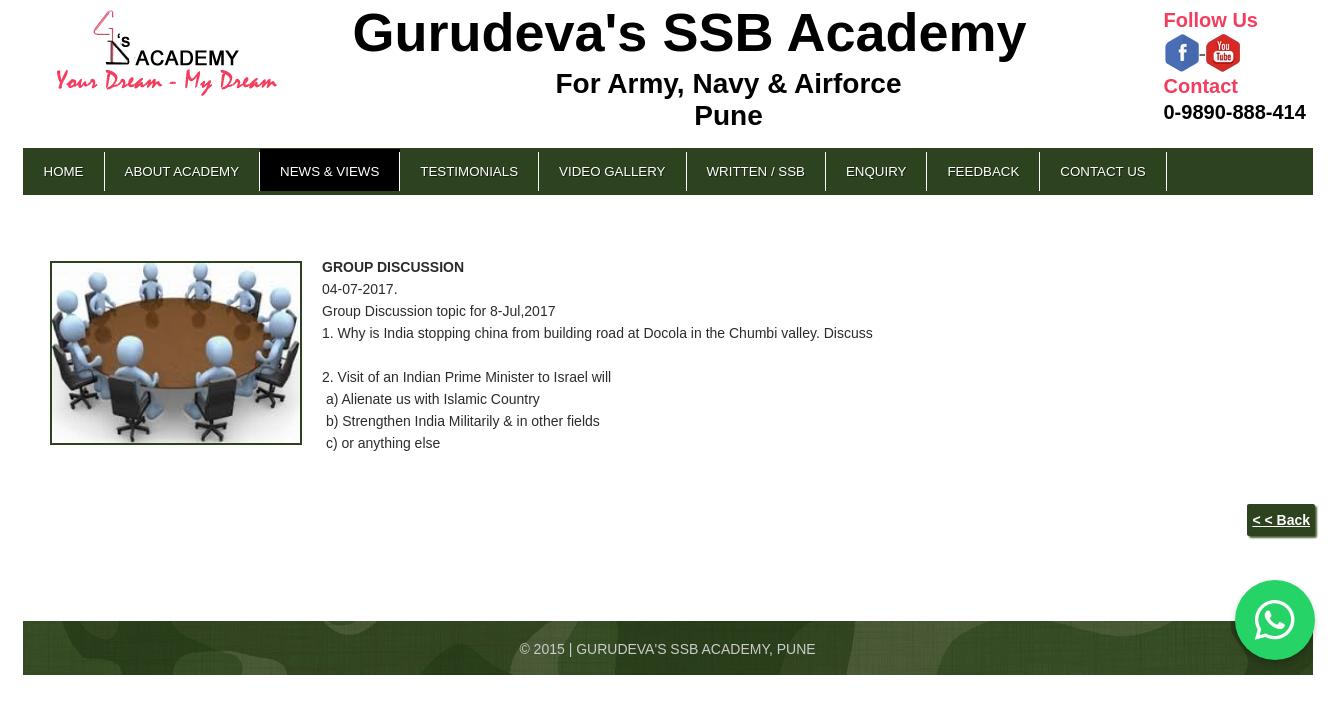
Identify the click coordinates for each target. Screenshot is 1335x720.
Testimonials (469, 171)
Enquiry (876, 171)
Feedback (983, 171)
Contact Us (1102, 171)
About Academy (182, 171)
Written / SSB (756, 171)
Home (64, 171)
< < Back (1281, 520)
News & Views (329, 171)
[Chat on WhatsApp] (1275, 620)
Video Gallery (612, 171)
